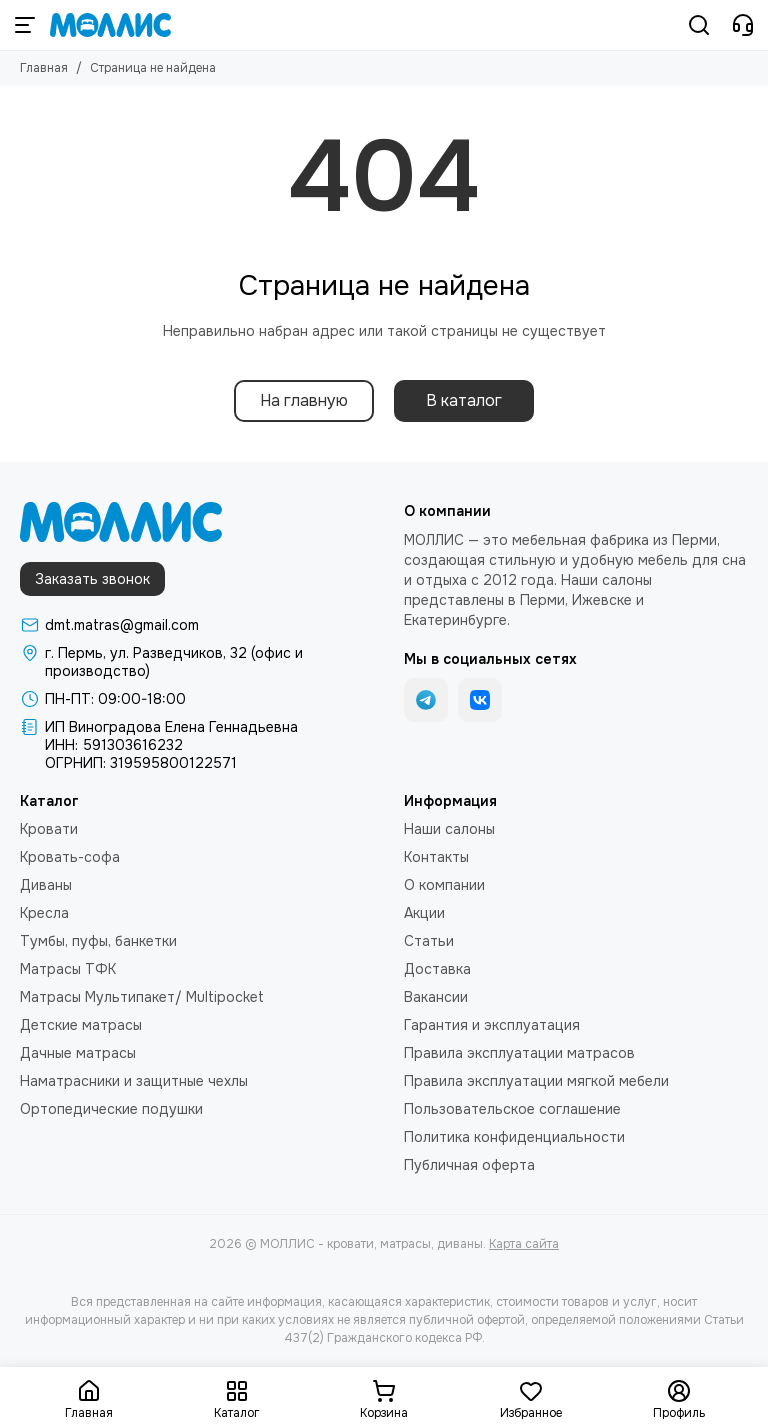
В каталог (464, 400)
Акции (424, 913)
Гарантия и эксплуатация (492, 1025)
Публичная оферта (469, 1165)
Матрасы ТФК (68, 969)
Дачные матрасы (78, 1053)
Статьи (429, 941)
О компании (444, 885)
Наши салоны (449, 829)
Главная (44, 68)
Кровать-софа (70, 857)
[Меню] (25, 25)
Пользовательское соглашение (512, 1109)
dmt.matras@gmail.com (122, 625)
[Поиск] (699, 25)
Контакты (436, 857)
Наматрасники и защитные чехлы (134, 1081)
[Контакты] (743, 25)
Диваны (46, 885)
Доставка (437, 969)
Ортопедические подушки (111, 1109)
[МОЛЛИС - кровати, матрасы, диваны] (110, 25)
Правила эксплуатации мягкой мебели (536, 1081)
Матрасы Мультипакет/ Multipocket (142, 997)
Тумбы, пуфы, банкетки (98, 941)
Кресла (44, 913)
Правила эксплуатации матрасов (519, 1053)
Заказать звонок (92, 579)
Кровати (49, 829)
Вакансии (436, 997)
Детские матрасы (81, 1025)
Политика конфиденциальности (514, 1137)
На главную (304, 400)
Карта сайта (524, 1244)
